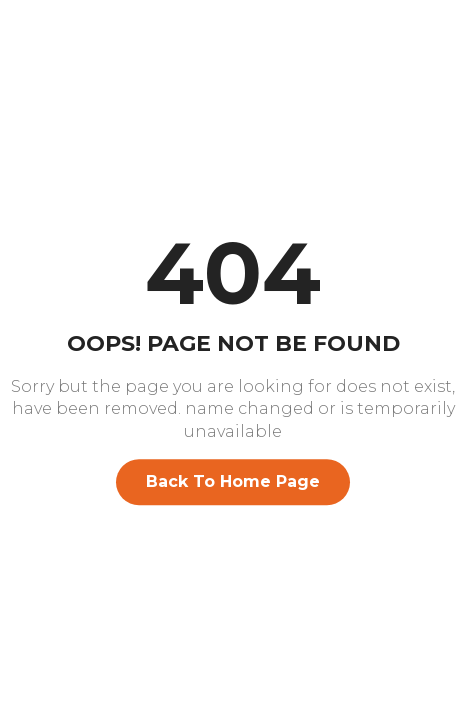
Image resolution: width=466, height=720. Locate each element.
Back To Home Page (233, 481)
